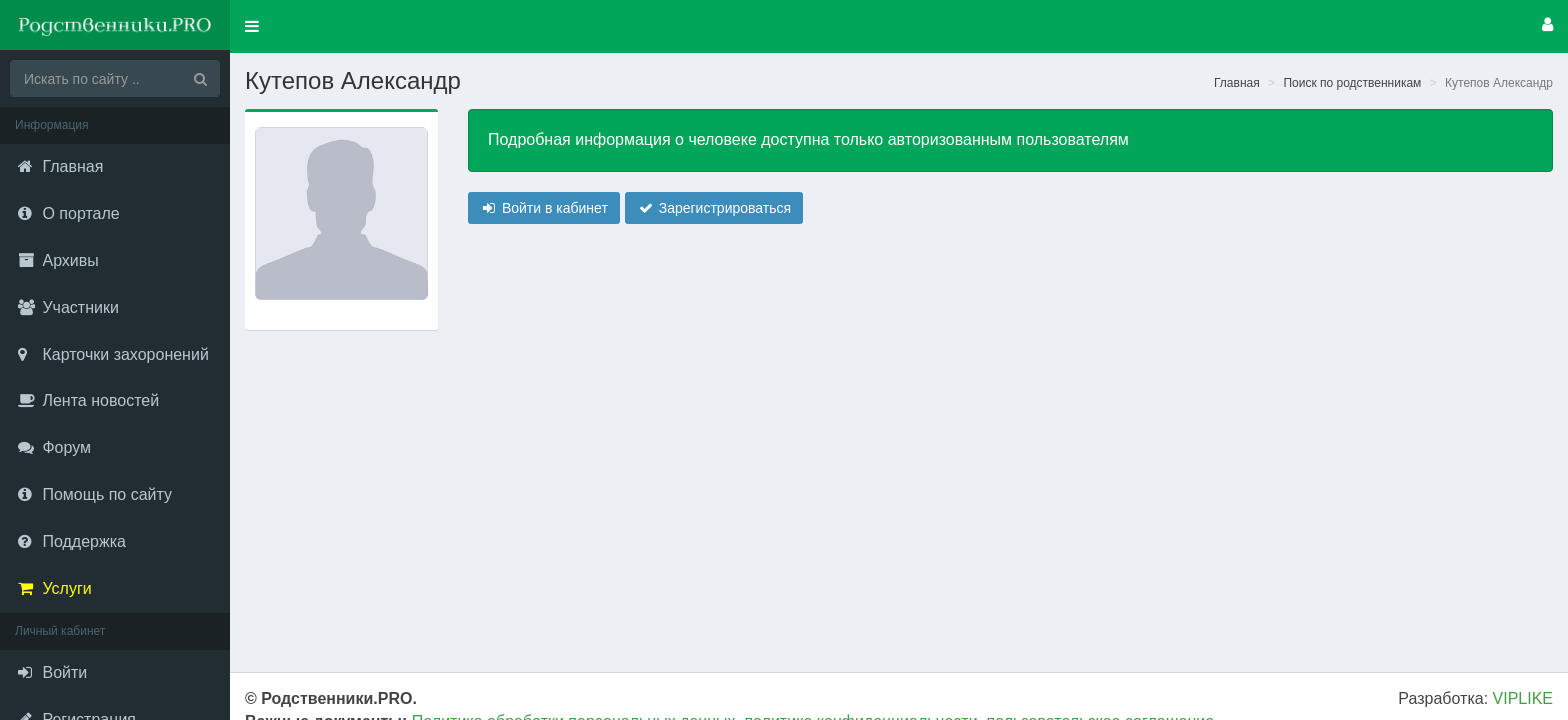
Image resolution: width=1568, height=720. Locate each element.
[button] (252, 26)
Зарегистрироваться (714, 208)
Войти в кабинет (544, 208)
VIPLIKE (1523, 698)
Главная (1237, 83)
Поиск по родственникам (1352, 83)
